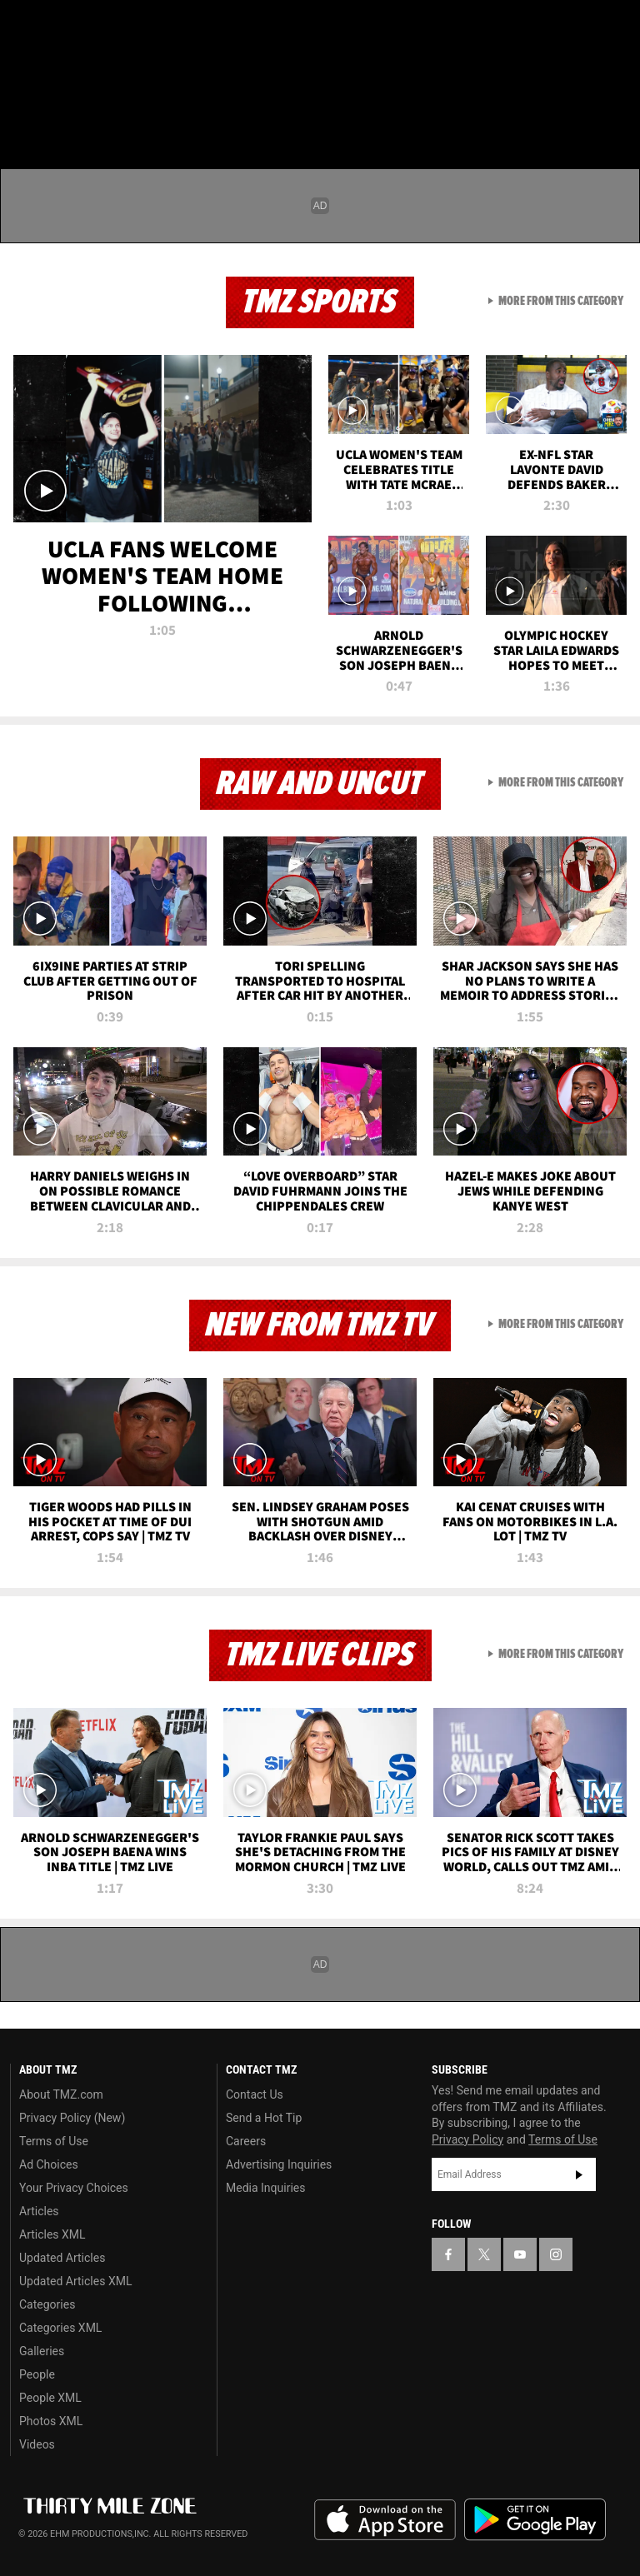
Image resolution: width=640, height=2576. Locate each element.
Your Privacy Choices (73, 2187)
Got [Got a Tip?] (55, 70)
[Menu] (23, 111)
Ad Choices (48, 2164)
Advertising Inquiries (279, 2164)
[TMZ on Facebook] (26, 26)
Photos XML (50, 2421)
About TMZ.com (61, 2094)
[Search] (616, 111)
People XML (50, 2397)
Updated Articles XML (75, 2281)
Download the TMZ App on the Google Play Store (535, 2520)
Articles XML (52, 2234)
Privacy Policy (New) (72, 2117)
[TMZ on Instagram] (146, 26)
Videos (37, 2444)
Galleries (41, 2351)
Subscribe (579, 2174)
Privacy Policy (467, 2139)
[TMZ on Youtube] (106, 26)
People (37, 2374)
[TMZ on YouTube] (520, 2254)
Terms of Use (53, 2141)
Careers (246, 2141)
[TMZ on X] (66, 26)
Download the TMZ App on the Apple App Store (385, 2520)
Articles (39, 2211)
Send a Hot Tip (264, 2117)
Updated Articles (62, 2257)
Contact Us (254, 2094)
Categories (47, 2304)
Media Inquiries (265, 2187)
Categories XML (60, 2327)
